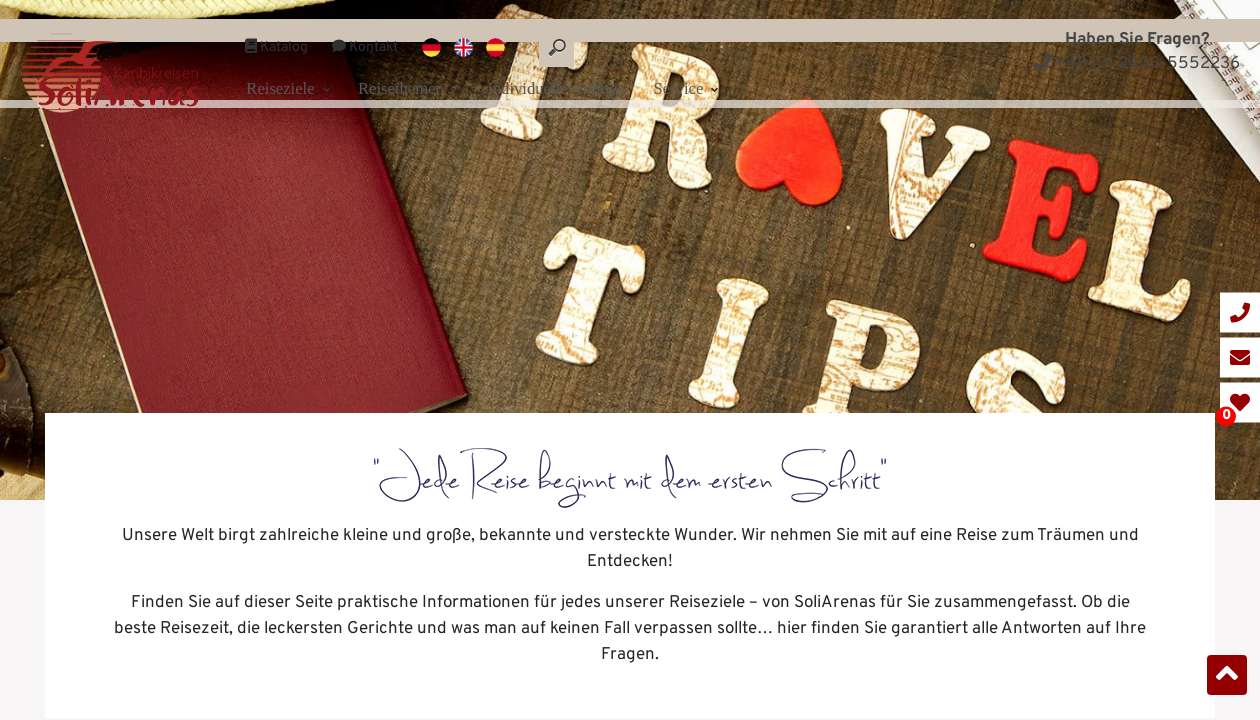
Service (711, 67)
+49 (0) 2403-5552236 (1137, 64)
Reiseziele (291, 67)
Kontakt (365, 28)
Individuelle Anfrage (575, 67)
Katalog (276, 28)
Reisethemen (416, 67)
